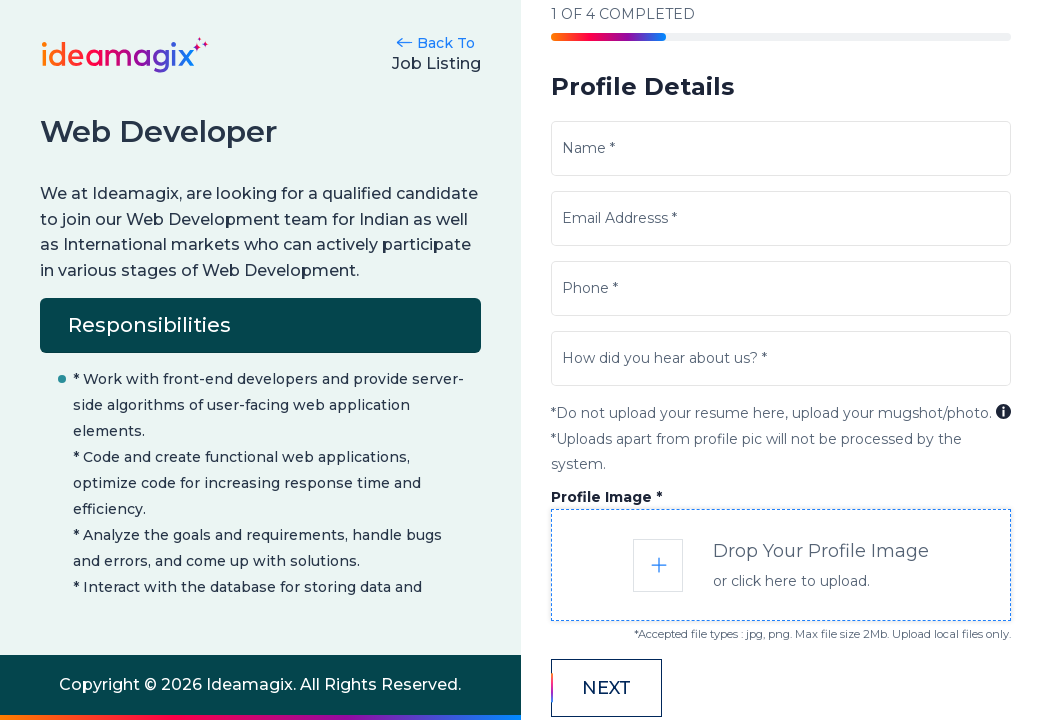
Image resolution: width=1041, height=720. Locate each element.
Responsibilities (149, 325)
